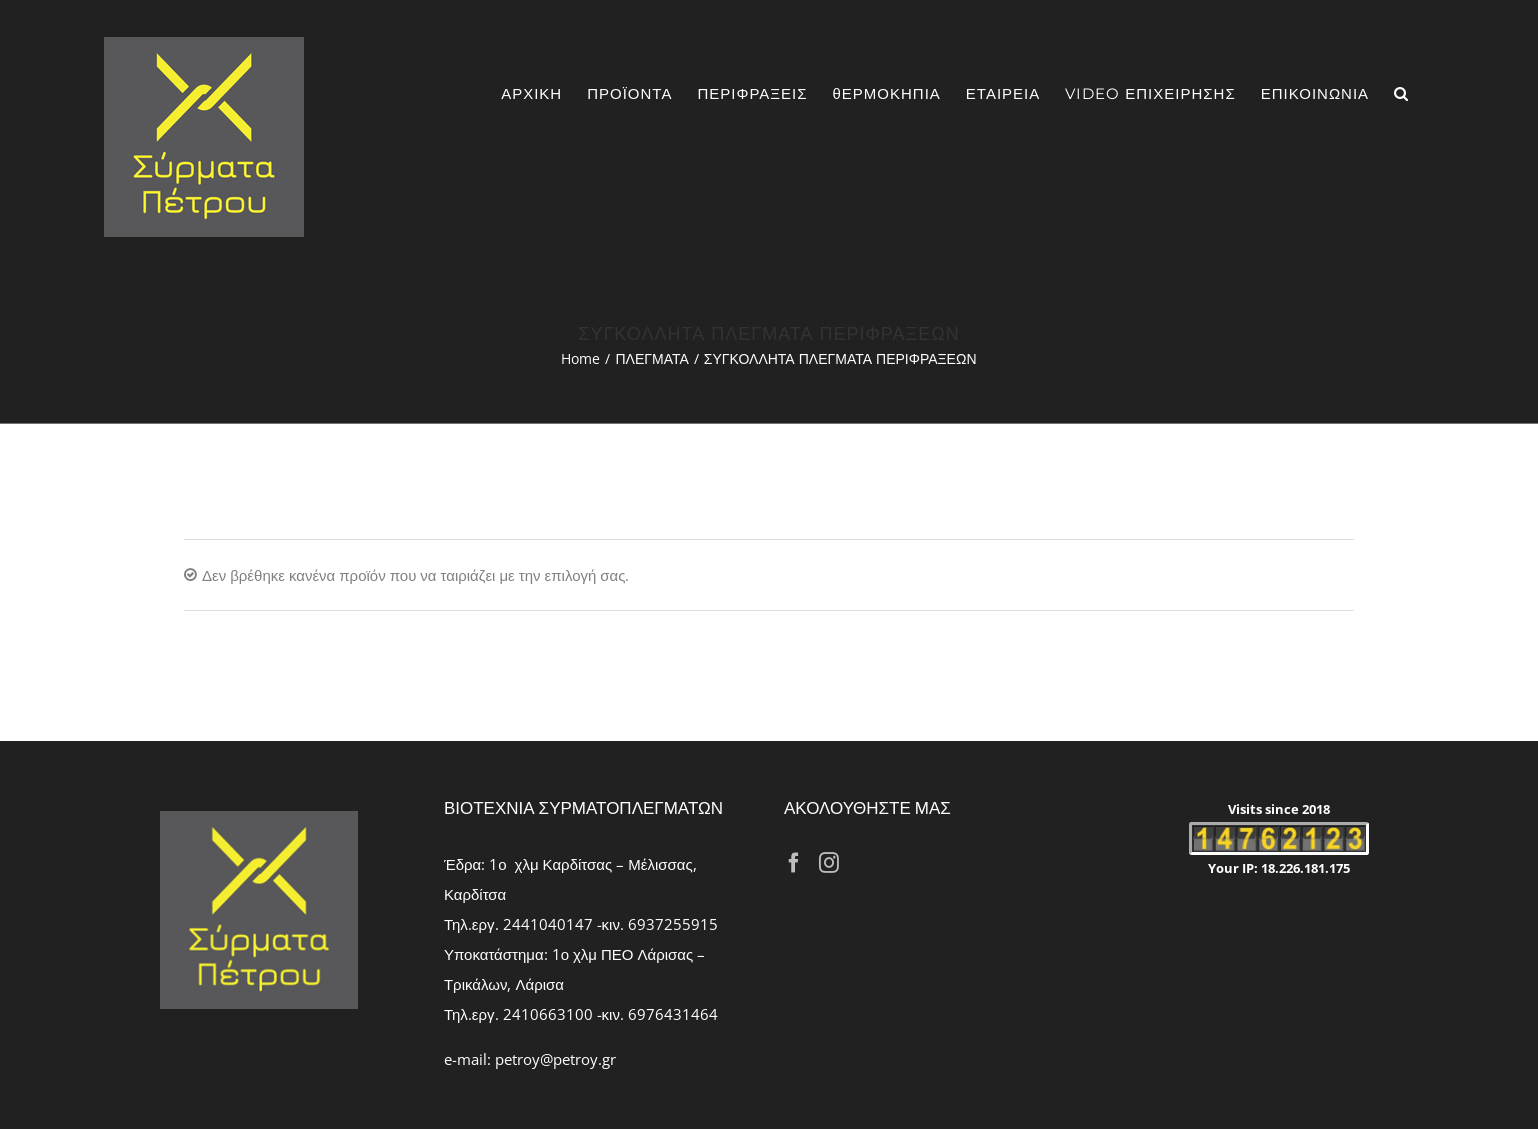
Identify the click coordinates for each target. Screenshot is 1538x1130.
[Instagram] (829, 863)
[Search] (1401, 93)
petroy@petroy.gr (555, 1059)
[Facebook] (794, 863)
